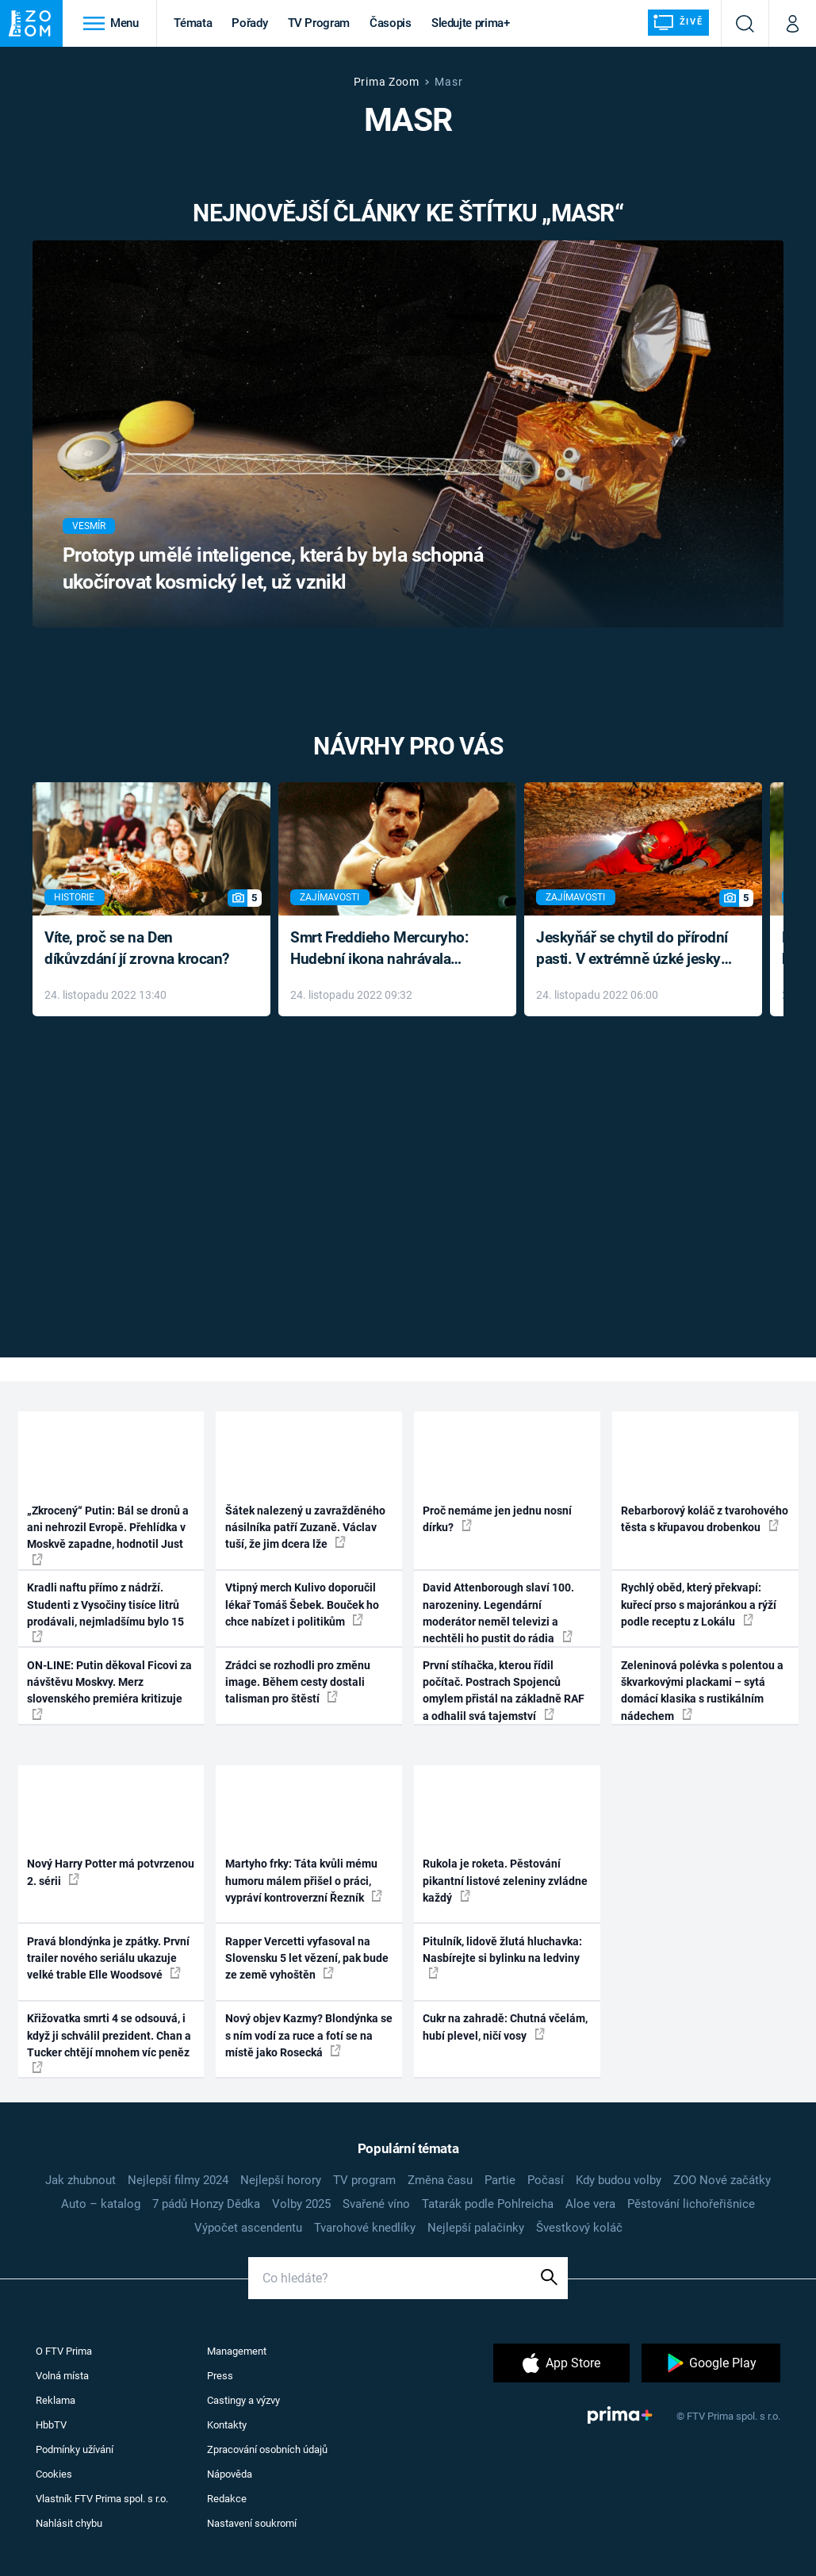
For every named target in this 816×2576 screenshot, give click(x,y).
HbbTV (51, 2425)
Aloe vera (590, 2204)
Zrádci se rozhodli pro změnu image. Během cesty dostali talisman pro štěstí (297, 1682)
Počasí (545, 2180)
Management (236, 2351)
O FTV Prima (64, 2351)
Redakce (227, 2499)
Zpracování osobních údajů (267, 2449)
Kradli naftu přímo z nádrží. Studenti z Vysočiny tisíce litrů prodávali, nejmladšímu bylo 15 (105, 1611)
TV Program (319, 23)
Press (220, 2376)
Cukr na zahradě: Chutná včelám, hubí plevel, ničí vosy (505, 2026)
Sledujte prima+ (470, 23)
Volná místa (62, 2376)
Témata (193, 23)
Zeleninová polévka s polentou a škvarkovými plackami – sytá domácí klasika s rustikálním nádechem (702, 1690)
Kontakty (227, 2425)
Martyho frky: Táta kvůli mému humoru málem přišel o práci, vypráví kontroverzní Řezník (303, 1880)
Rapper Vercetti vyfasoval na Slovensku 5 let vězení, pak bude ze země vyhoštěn (307, 1958)
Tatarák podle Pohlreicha (488, 2204)
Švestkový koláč (579, 2228)
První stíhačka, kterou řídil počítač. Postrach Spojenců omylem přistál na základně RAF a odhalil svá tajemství (503, 1690)
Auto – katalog (100, 2204)
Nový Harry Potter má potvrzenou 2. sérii (110, 1872)
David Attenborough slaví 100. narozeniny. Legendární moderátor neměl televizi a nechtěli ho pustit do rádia (498, 1613)
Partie (500, 2180)
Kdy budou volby (618, 2180)
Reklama (55, 2400)
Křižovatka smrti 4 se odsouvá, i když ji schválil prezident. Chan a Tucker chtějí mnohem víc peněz (109, 2042)
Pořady (249, 23)
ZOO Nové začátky (722, 2180)
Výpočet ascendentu (248, 2228)
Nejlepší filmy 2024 (178, 2180)
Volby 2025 (301, 2204)
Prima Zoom (386, 81)
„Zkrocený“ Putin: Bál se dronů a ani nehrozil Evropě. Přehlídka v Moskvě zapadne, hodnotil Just (108, 1534)
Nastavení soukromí (252, 2523)
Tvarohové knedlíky (365, 2228)
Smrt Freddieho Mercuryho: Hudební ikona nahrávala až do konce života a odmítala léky (385, 949)
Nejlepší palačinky (475, 2228)
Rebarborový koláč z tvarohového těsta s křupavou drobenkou (704, 1519)
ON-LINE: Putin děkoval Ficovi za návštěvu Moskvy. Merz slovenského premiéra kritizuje (109, 1689)
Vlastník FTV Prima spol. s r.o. (102, 2499)
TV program (364, 2180)
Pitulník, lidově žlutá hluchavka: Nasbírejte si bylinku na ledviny (502, 1957)
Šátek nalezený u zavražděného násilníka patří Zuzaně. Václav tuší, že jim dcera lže (305, 1527)
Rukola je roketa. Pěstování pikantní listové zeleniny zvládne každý (505, 1880)
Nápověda (229, 2474)
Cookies (54, 2474)
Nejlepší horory (280, 2180)
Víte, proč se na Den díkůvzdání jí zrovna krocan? (136, 948)
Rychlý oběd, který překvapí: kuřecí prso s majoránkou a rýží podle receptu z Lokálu (698, 1604)
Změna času (440, 2180)
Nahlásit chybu (69, 2523)
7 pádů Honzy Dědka (206, 2204)
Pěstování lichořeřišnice (691, 2204)
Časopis (391, 23)
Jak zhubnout (80, 2180)
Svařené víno (376, 2204)
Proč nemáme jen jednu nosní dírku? (497, 1519)
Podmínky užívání (74, 2449)
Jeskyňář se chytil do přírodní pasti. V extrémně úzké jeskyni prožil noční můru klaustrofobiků (634, 949)
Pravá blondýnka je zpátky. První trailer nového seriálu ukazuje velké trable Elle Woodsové (108, 1958)
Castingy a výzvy (243, 2400)
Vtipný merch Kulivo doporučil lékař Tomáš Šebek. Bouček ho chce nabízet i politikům (302, 1604)
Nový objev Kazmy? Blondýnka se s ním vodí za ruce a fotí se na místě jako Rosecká (309, 2035)
